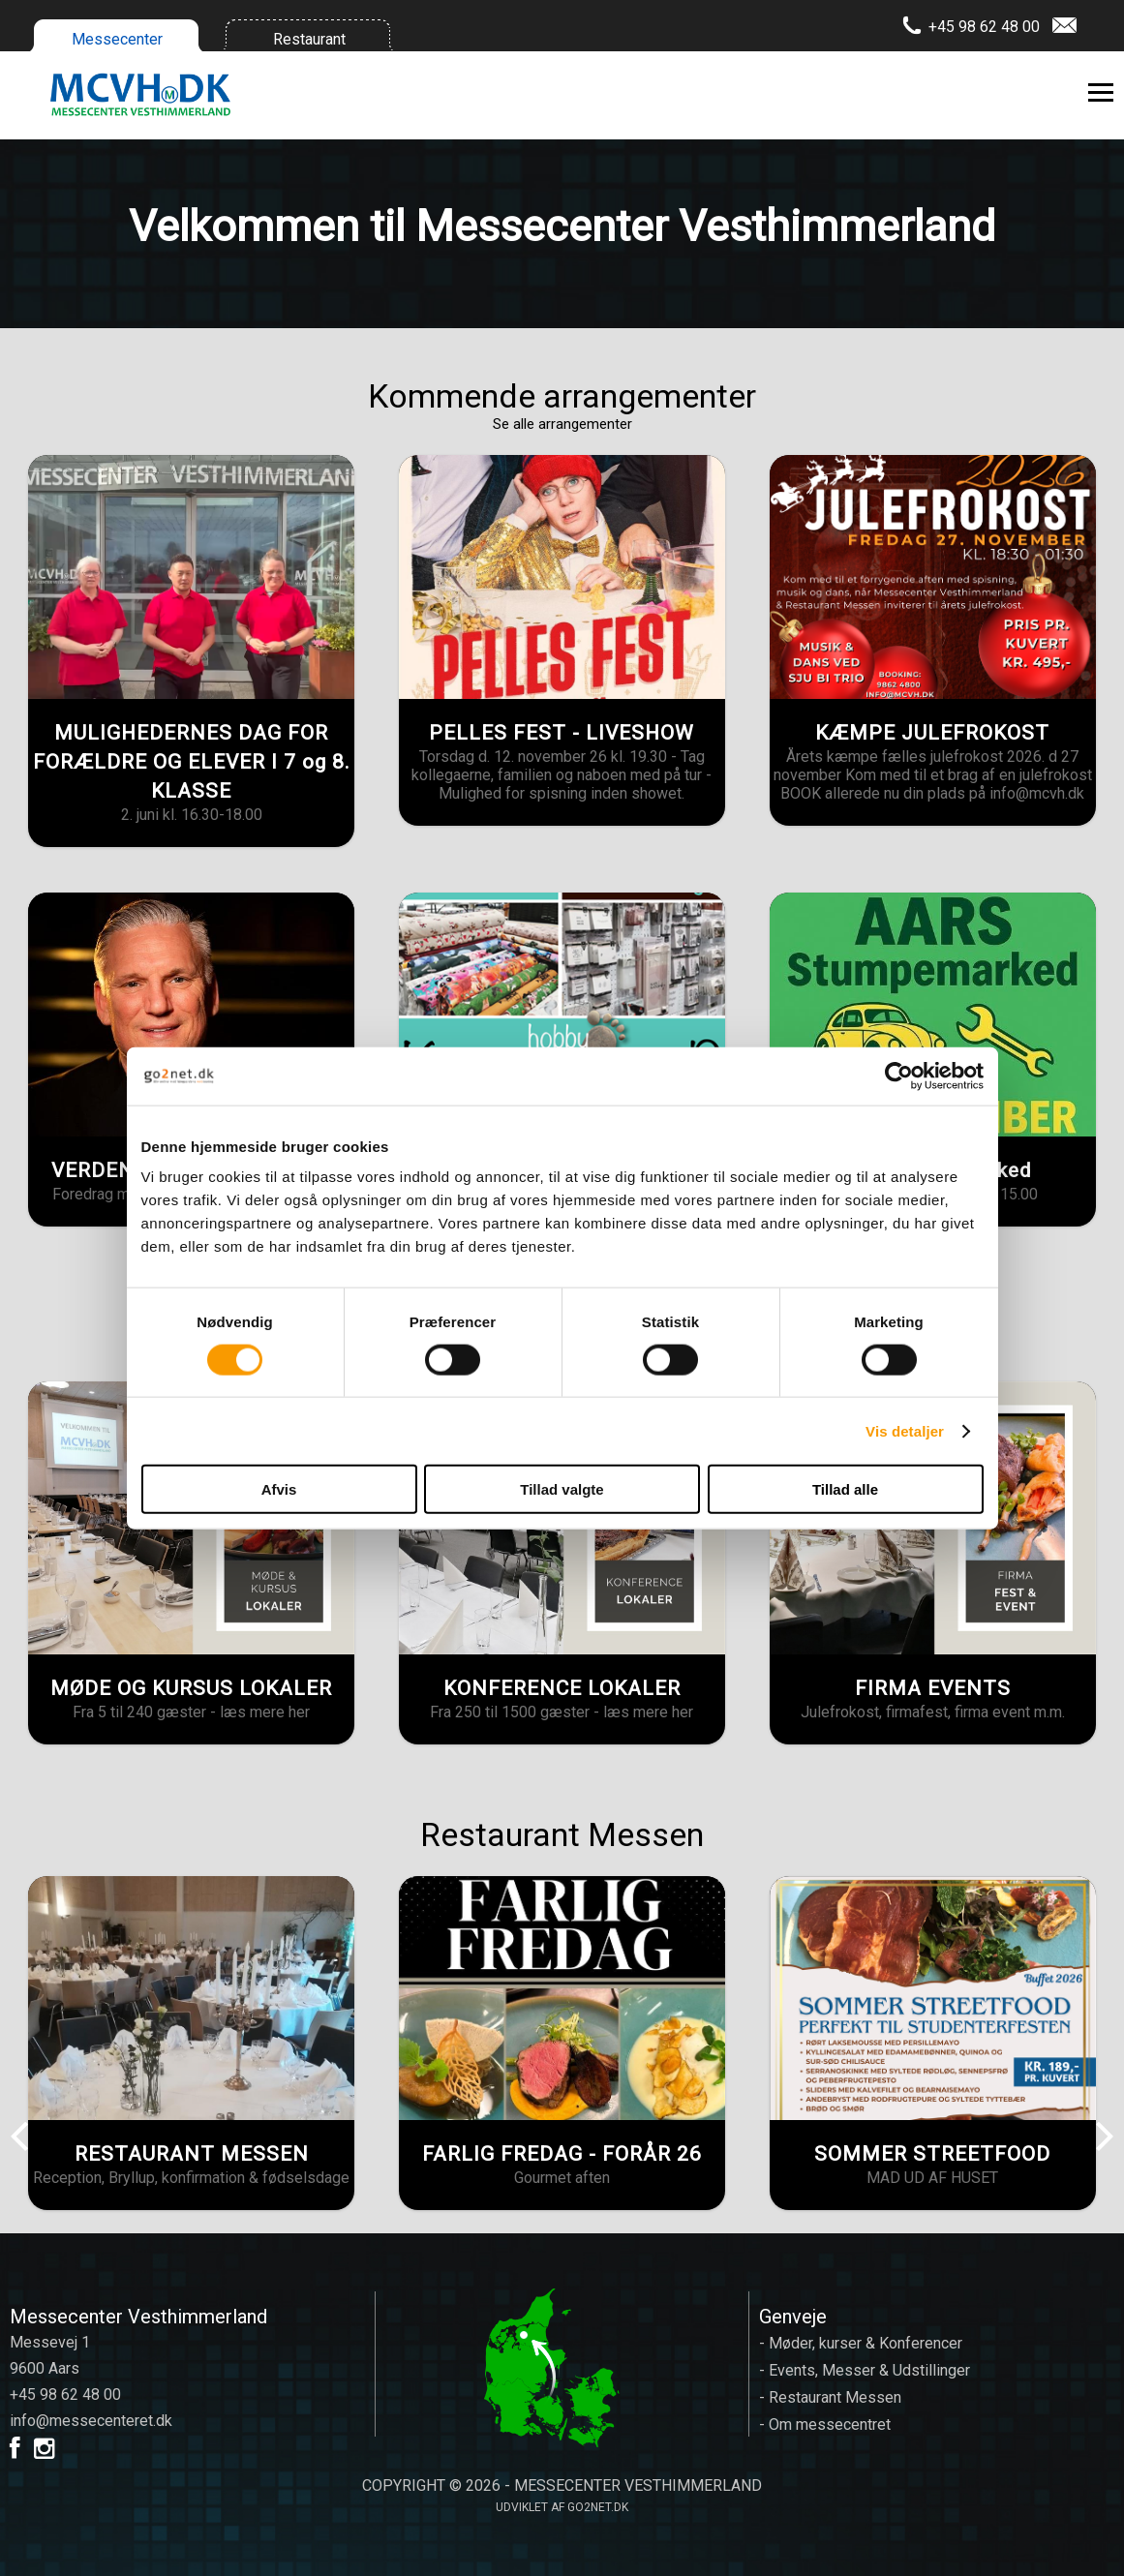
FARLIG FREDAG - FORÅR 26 (562, 2154)
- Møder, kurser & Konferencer (860, 2343)
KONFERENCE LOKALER (562, 1688)
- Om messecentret (825, 2424)
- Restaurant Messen (830, 2397)
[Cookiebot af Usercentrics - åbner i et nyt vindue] (899, 1075)
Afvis (279, 1489)
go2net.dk (597, 2507)
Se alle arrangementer (562, 424)
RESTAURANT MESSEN (192, 2154)
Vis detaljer (905, 1430)
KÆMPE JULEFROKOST (932, 732)
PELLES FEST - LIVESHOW (561, 732)
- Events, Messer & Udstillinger (864, 2370)
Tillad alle (845, 1489)
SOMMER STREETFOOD (932, 2154)
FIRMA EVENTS (933, 1688)
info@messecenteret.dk (91, 2420)
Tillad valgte (561, 1489)
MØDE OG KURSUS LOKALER (191, 1688)
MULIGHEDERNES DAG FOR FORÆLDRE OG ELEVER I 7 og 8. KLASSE (191, 762)
